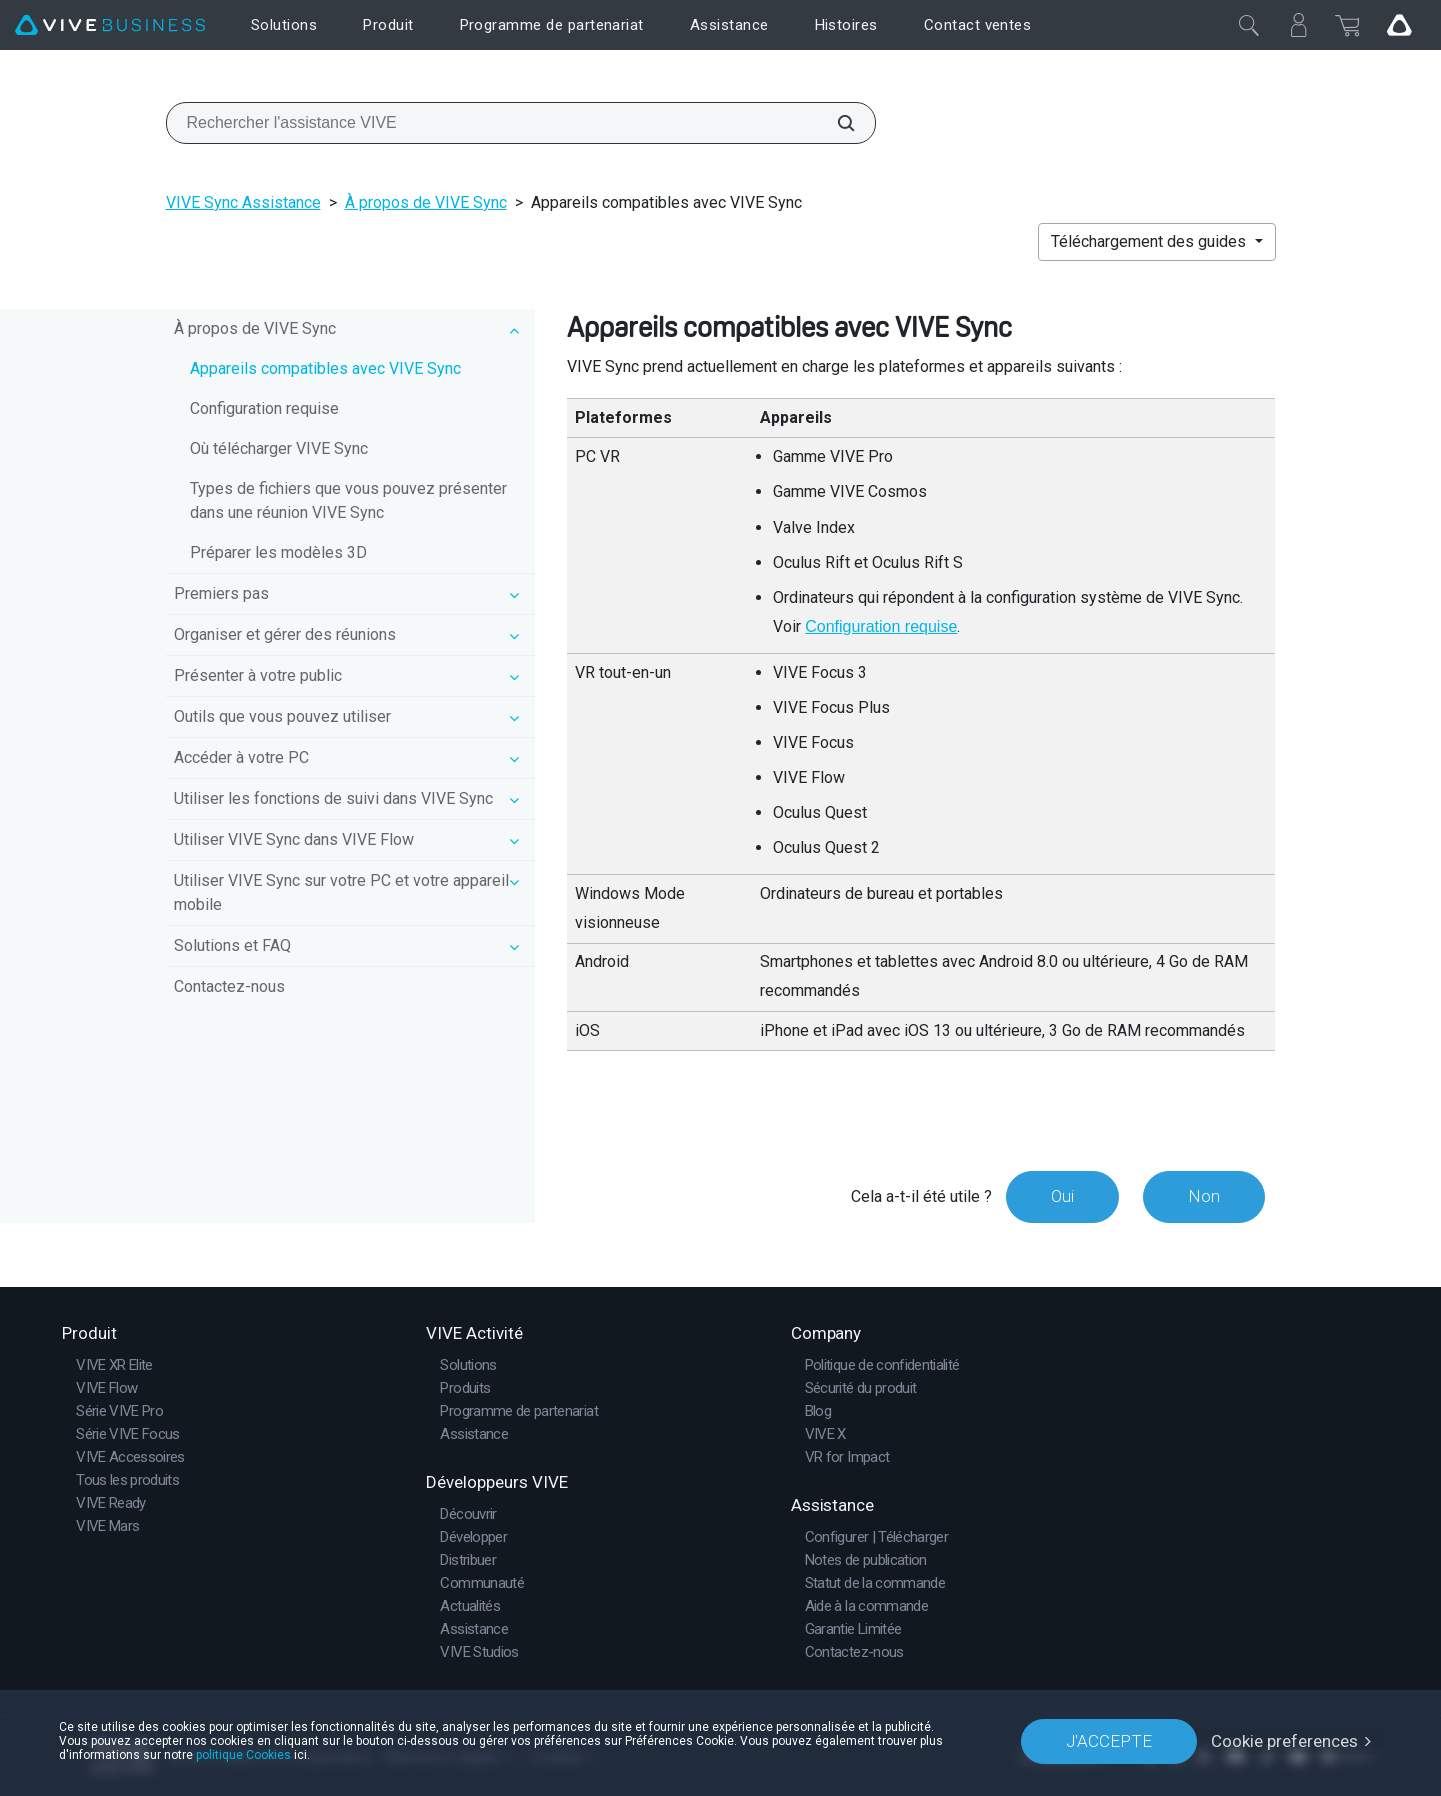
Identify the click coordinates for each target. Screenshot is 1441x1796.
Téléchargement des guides (1150, 241)
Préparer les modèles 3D (278, 552)
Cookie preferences (1284, 1741)
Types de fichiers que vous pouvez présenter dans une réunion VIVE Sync (348, 500)
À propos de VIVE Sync (426, 202)
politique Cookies (243, 1755)
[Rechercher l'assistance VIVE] (835, 123)
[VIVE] (110, 25)
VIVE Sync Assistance (243, 202)
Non (1204, 1196)
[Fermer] (1249, 25)
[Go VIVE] (1399, 25)
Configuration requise (264, 408)
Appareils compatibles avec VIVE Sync (325, 368)
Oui (1062, 1196)
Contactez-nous (229, 986)
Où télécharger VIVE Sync (279, 448)
